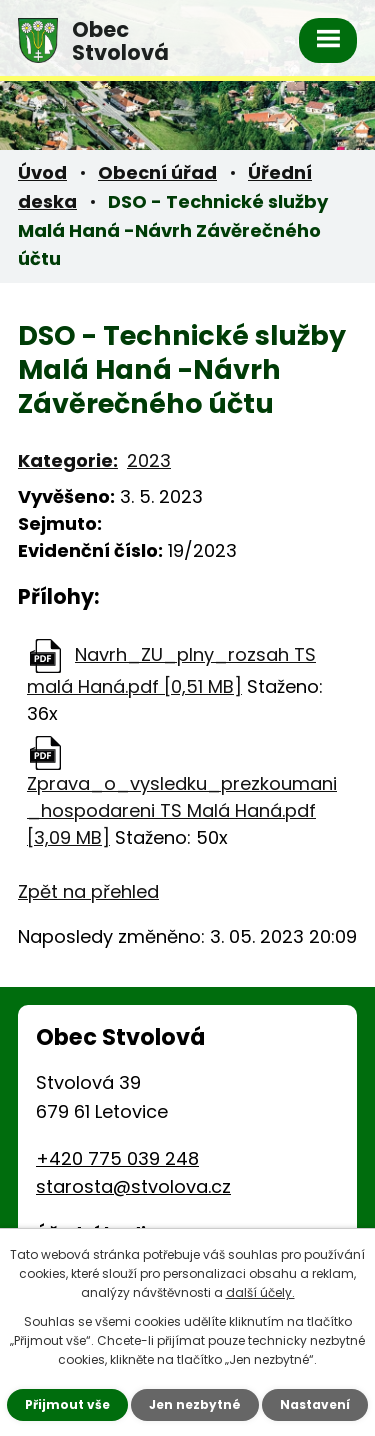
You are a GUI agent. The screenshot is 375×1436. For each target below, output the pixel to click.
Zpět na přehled (81, 835)
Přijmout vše (82, 1405)
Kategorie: (62, 432)
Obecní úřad (148, 173)
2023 (136, 432)
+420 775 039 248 (109, 1103)
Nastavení (301, 1405)
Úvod (40, 173)
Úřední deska (290, 173)
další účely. (227, 1292)
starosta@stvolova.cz (121, 1132)
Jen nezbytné (195, 1405)
